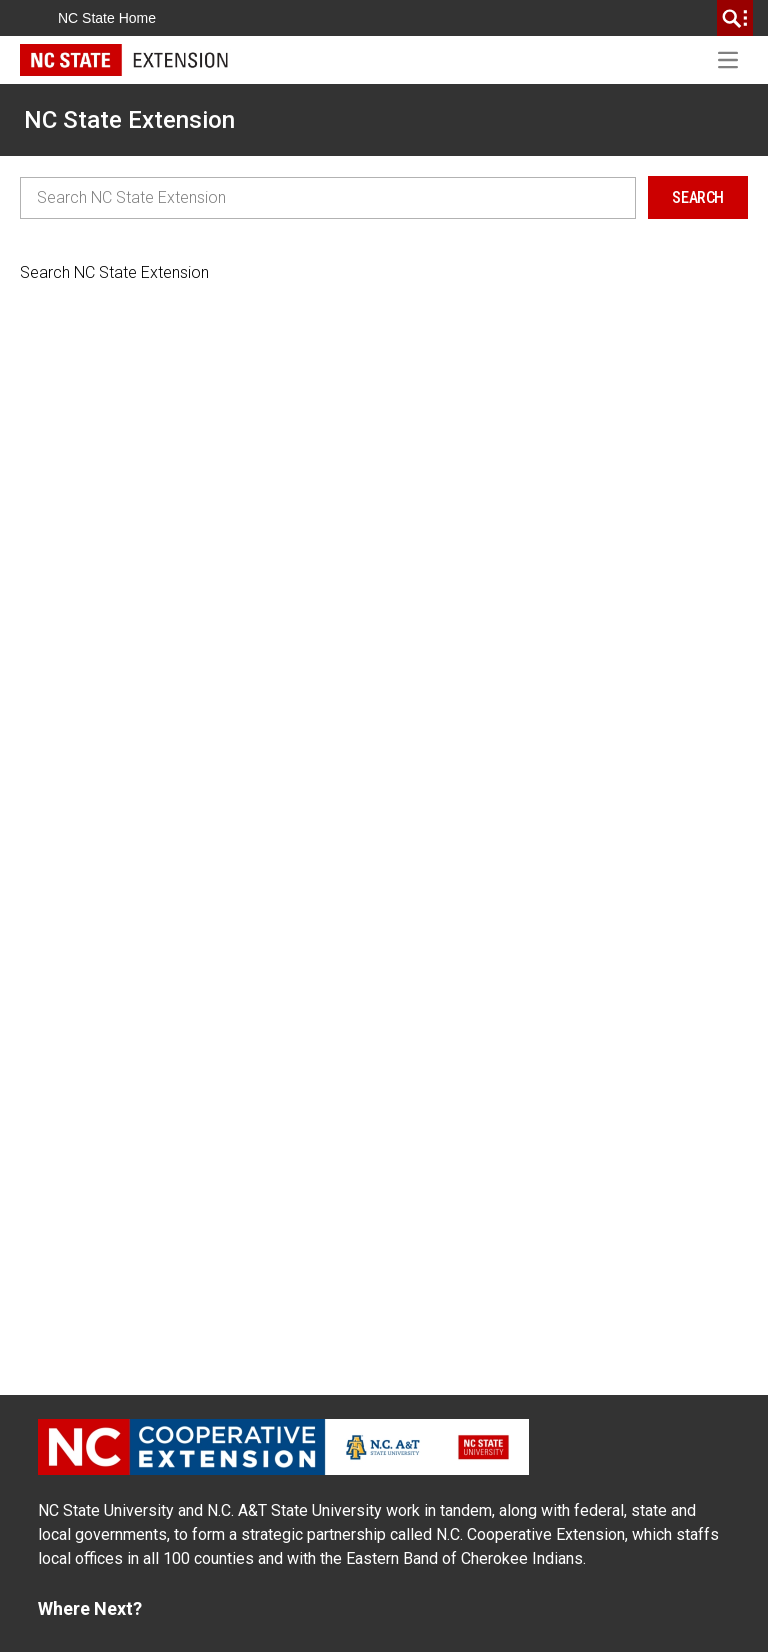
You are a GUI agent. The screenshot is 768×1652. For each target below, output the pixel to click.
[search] (735, 18)
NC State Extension (129, 120)
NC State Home (107, 18)
